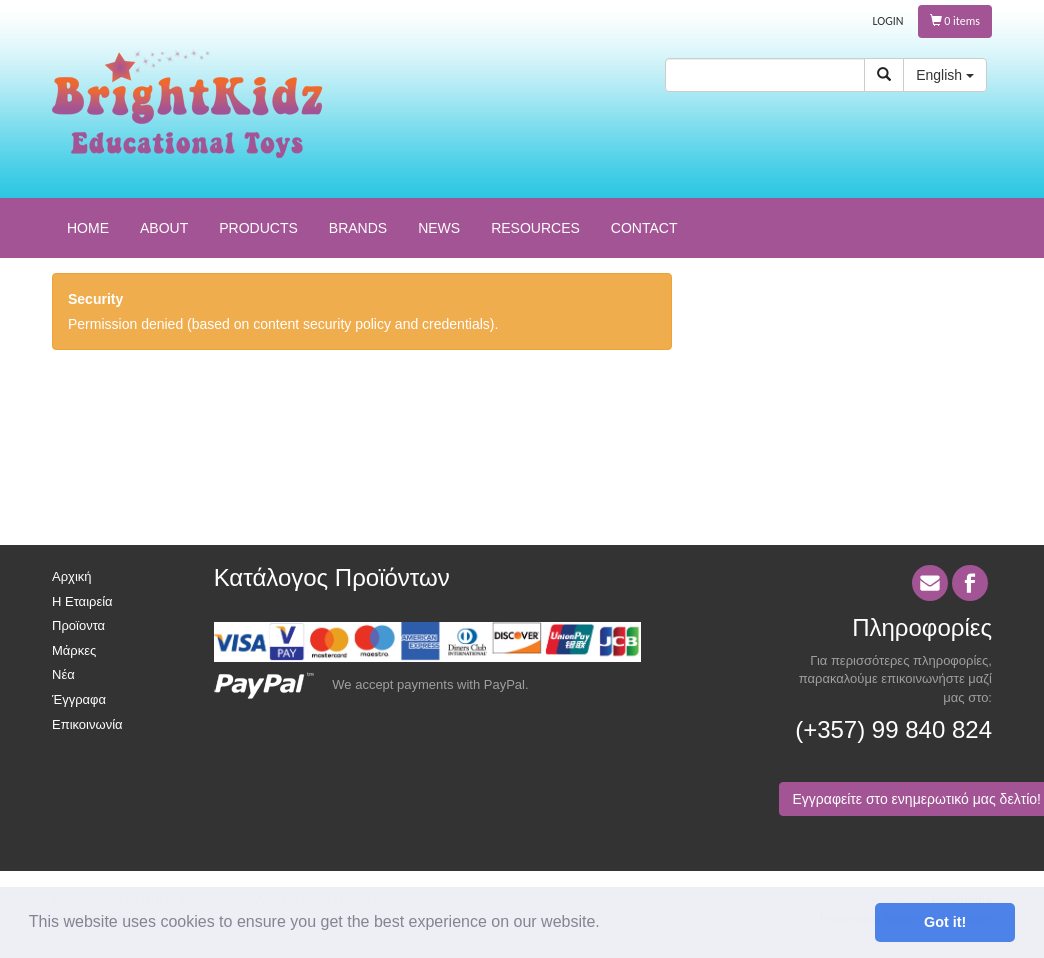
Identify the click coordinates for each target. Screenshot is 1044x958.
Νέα (63, 674)
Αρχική (72, 576)
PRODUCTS (258, 228)
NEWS (439, 228)
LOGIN (888, 21)
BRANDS (358, 228)
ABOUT (164, 228)
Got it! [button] (945, 922)
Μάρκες (74, 650)
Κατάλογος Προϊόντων (332, 577)
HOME (88, 228)
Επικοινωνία (87, 724)
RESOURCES (535, 228)
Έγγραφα (79, 699)
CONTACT (644, 228)
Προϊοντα (78, 625)
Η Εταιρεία (82, 601)
